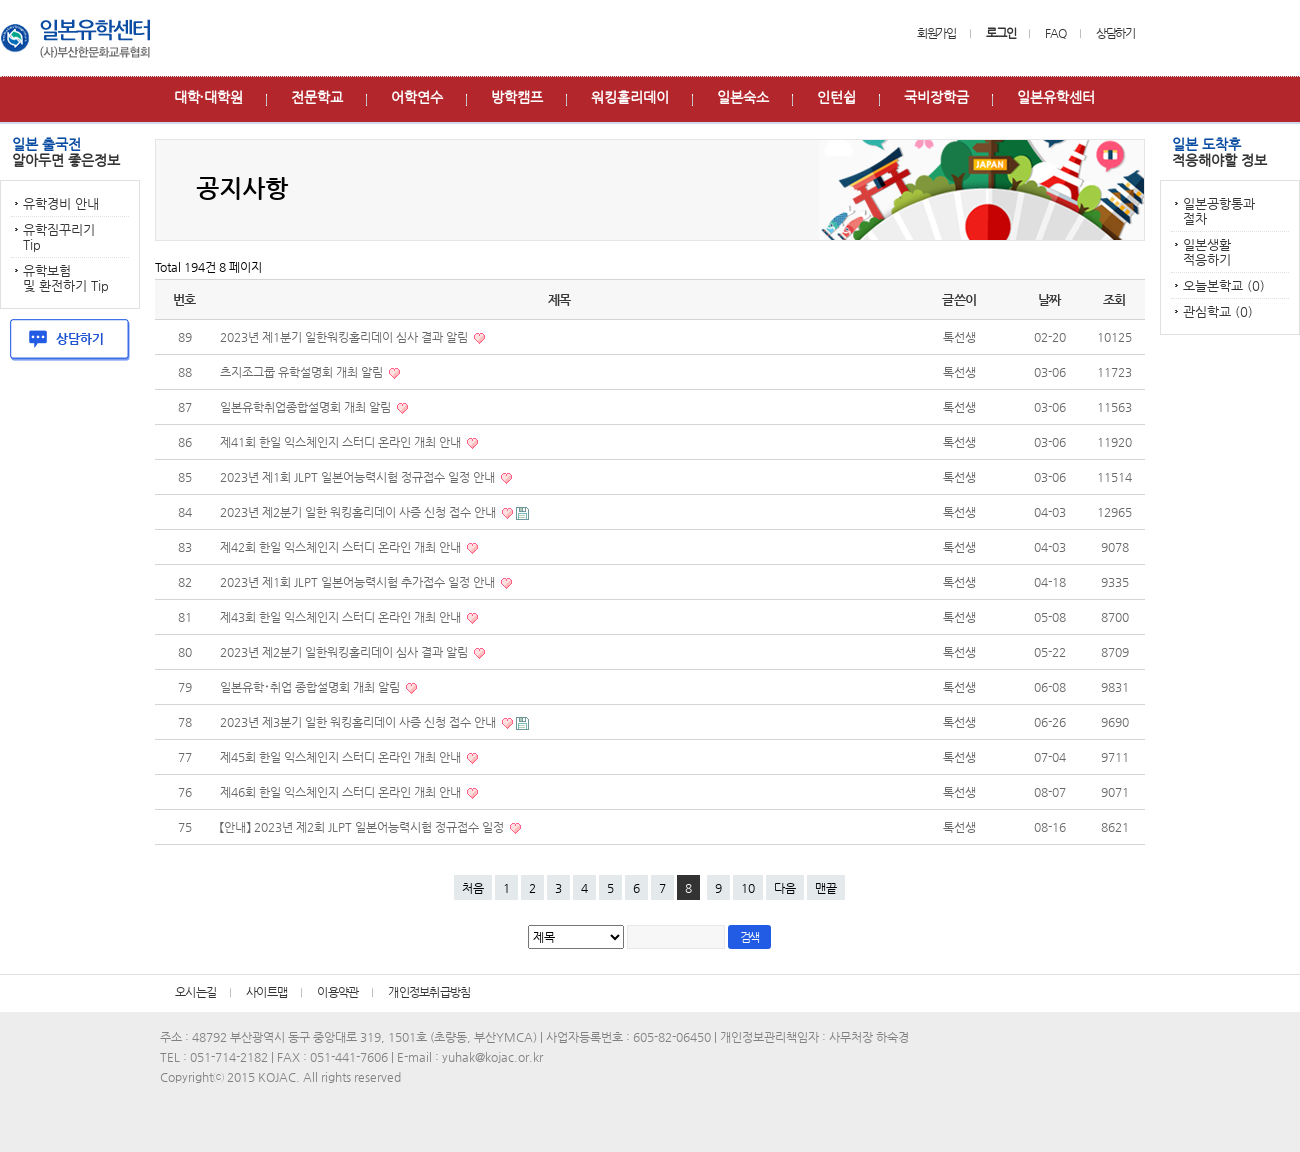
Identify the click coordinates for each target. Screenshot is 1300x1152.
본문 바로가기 (0, 0)
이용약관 (337, 992)
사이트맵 (266, 992)
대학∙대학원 (208, 97)
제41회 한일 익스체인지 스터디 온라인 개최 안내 (342, 442)
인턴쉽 (836, 97)
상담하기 (1115, 33)
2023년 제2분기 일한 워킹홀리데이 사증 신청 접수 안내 (359, 512)
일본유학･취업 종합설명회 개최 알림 (311, 687)
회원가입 (936, 33)
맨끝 (826, 888)
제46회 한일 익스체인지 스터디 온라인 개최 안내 (342, 792)
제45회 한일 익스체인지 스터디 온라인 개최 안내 (342, 757)
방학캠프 (517, 97)
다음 (785, 888)
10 (748, 888)
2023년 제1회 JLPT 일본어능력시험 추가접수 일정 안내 (359, 582)
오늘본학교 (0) (1224, 285)
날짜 (1049, 299)
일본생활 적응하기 (1207, 252)
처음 (473, 888)
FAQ (1055, 33)
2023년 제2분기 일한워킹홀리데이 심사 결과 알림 (345, 652)
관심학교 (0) (1218, 311)
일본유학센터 (1056, 97)
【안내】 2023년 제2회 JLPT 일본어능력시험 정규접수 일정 (363, 827)
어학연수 (417, 97)
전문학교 (317, 97)
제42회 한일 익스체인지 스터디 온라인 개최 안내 (342, 547)
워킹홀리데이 (630, 97)
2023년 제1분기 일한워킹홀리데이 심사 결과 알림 (345, 337)
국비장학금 (936, 97)
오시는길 (195, 992)
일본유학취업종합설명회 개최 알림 (307, 407)
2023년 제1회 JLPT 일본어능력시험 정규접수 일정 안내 (359, 477)
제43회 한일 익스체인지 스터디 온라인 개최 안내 (342, 617)
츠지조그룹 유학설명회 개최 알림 (303, 372)
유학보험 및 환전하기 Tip (66, 278)
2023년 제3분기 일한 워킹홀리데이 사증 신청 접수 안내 (359, 722)
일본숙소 (743, 97)
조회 (1114, 299)
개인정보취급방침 (429, 992)
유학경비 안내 (61, 203)
